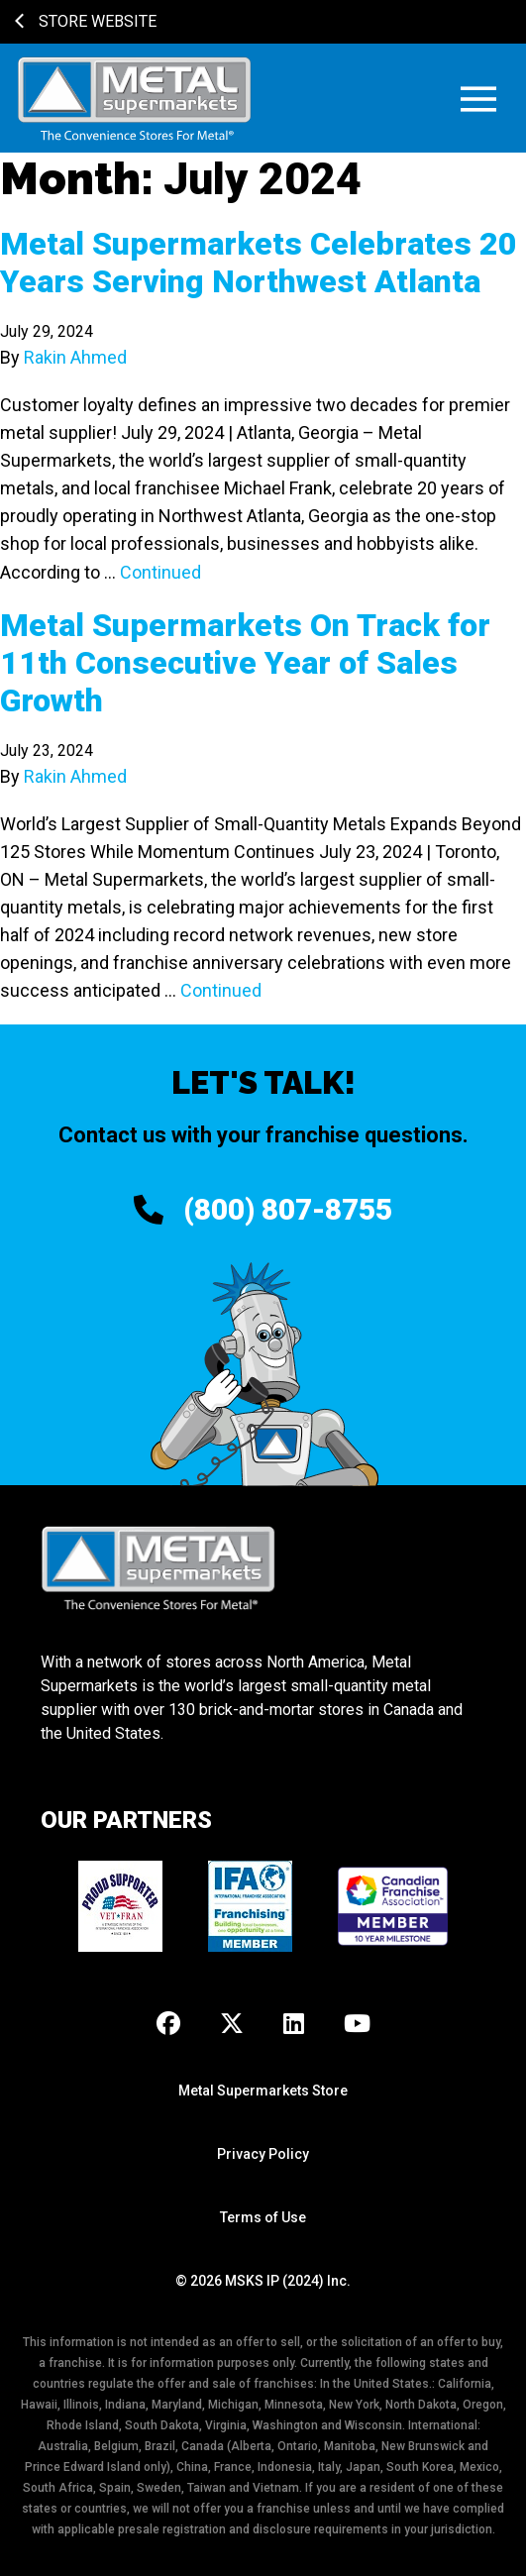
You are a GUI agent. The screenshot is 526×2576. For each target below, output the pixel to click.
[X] (232, 2025)
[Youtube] (357, 2025)
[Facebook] (168, 2025)
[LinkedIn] (293, 2025)
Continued (160, 572)
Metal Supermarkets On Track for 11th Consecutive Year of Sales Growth (245, 662)
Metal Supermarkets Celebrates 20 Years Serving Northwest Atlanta (258, 262)
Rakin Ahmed (75, 357)
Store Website (86, 21)
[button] (478, 98)
